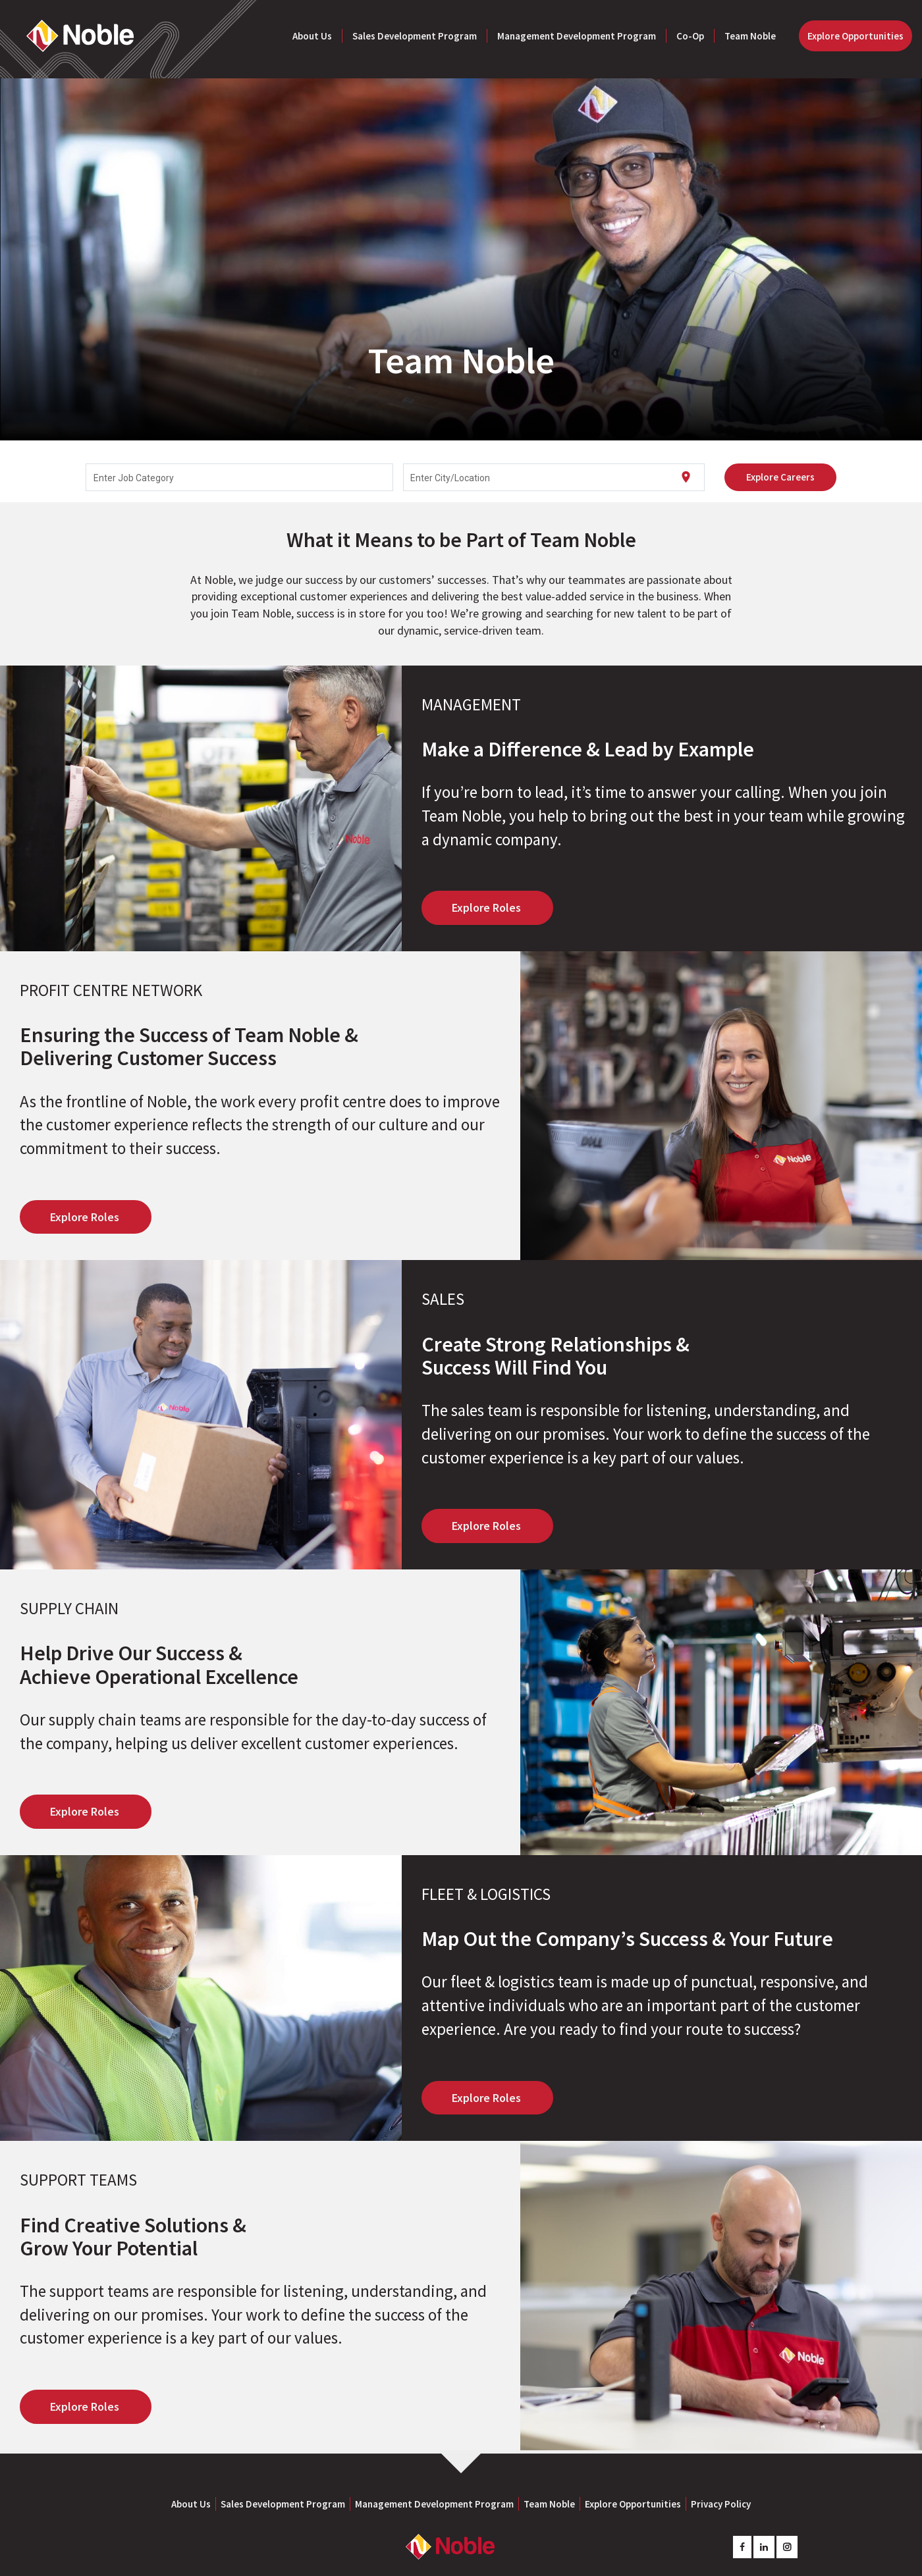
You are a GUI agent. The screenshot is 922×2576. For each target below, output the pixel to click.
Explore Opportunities (855, 36)
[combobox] (240, 464)
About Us (312, 36)
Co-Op (690, 36)
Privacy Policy (721, 2490)
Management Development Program (576, 36)
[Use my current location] (685, 463)
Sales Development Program (414, 36)
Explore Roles (488, 894)
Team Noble (750, 36)
